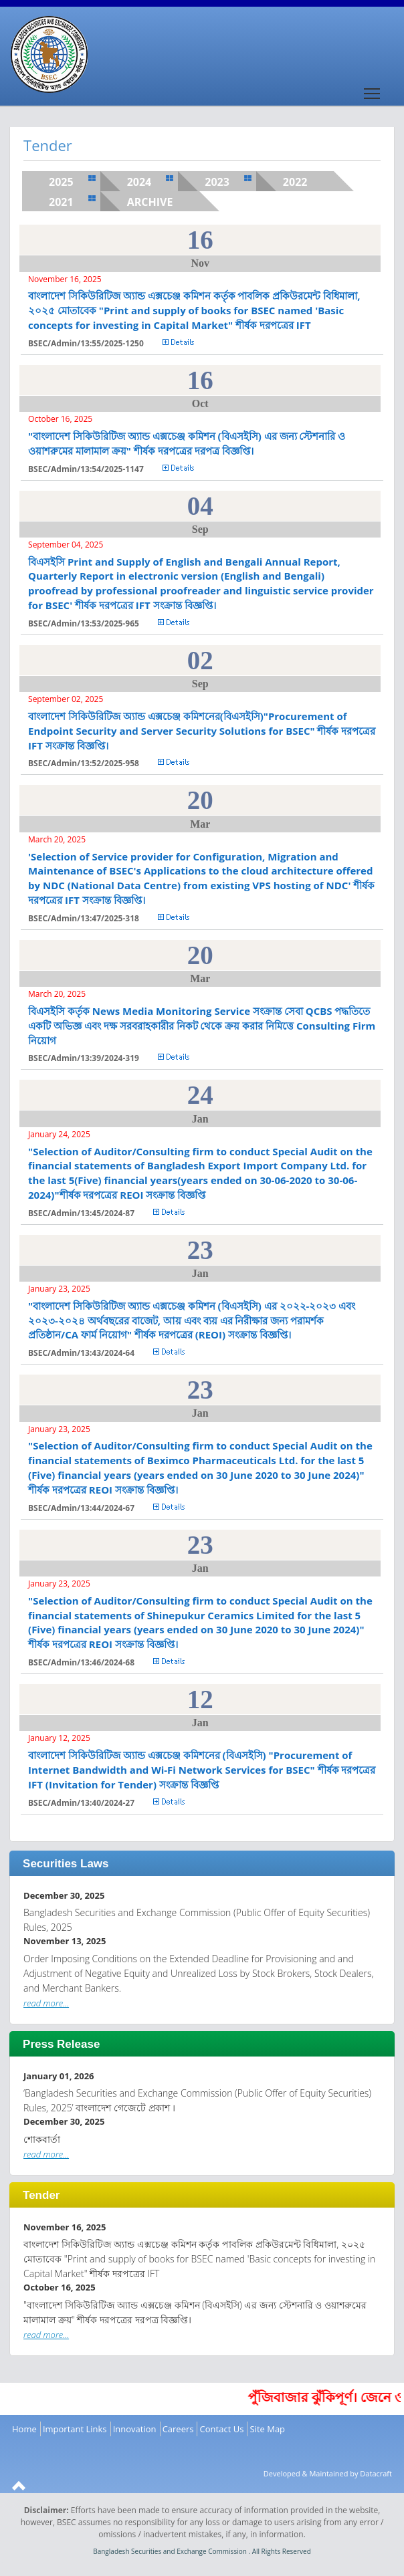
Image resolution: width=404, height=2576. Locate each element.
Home (24, 2429)
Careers (178, 2429)
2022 (295, 181)
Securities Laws (66, 1863)
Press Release (61, 2044)
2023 (217, 181)
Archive (150, 202)
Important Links (75, 2429)
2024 (139, 181)
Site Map (267, 2429)
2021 (61, 202)
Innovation (135, 2429)
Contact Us (222, 2429)
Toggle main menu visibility (373, 88)
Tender (41, 2195)
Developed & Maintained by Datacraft (328, 2473)
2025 (61, 181)
